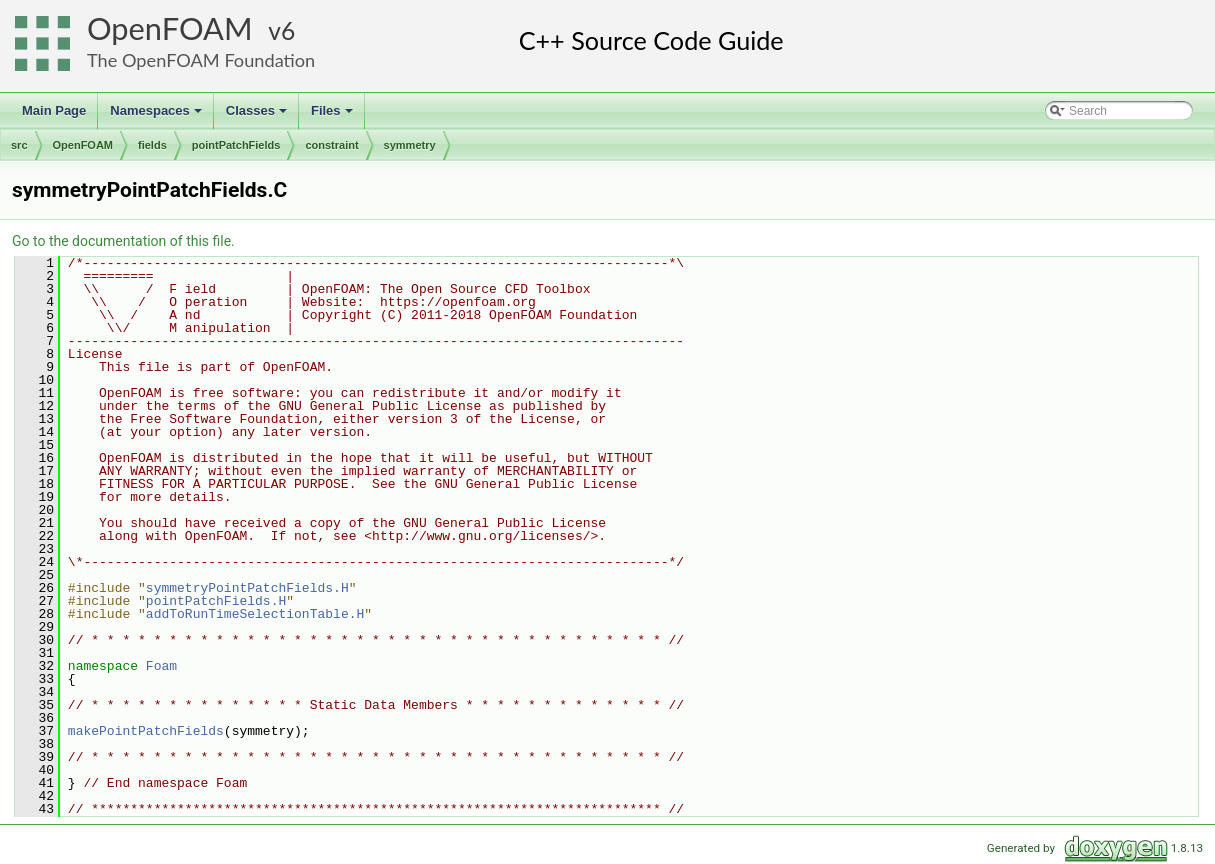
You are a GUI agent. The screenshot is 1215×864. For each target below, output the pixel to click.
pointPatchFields (236, 145)
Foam (161, 666)
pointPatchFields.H (216, 601)
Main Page (54, 110)
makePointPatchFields (146, 731)
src (19, 145)
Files (333, 116)
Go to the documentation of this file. (123, 241)
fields (152, 145)
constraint (331, 145)
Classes (258, 116)
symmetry (410, 145)
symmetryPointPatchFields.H (247, 588)
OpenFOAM (170, 28)
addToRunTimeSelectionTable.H (255, 614)
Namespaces (157, 116)
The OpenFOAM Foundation (201, 60)
